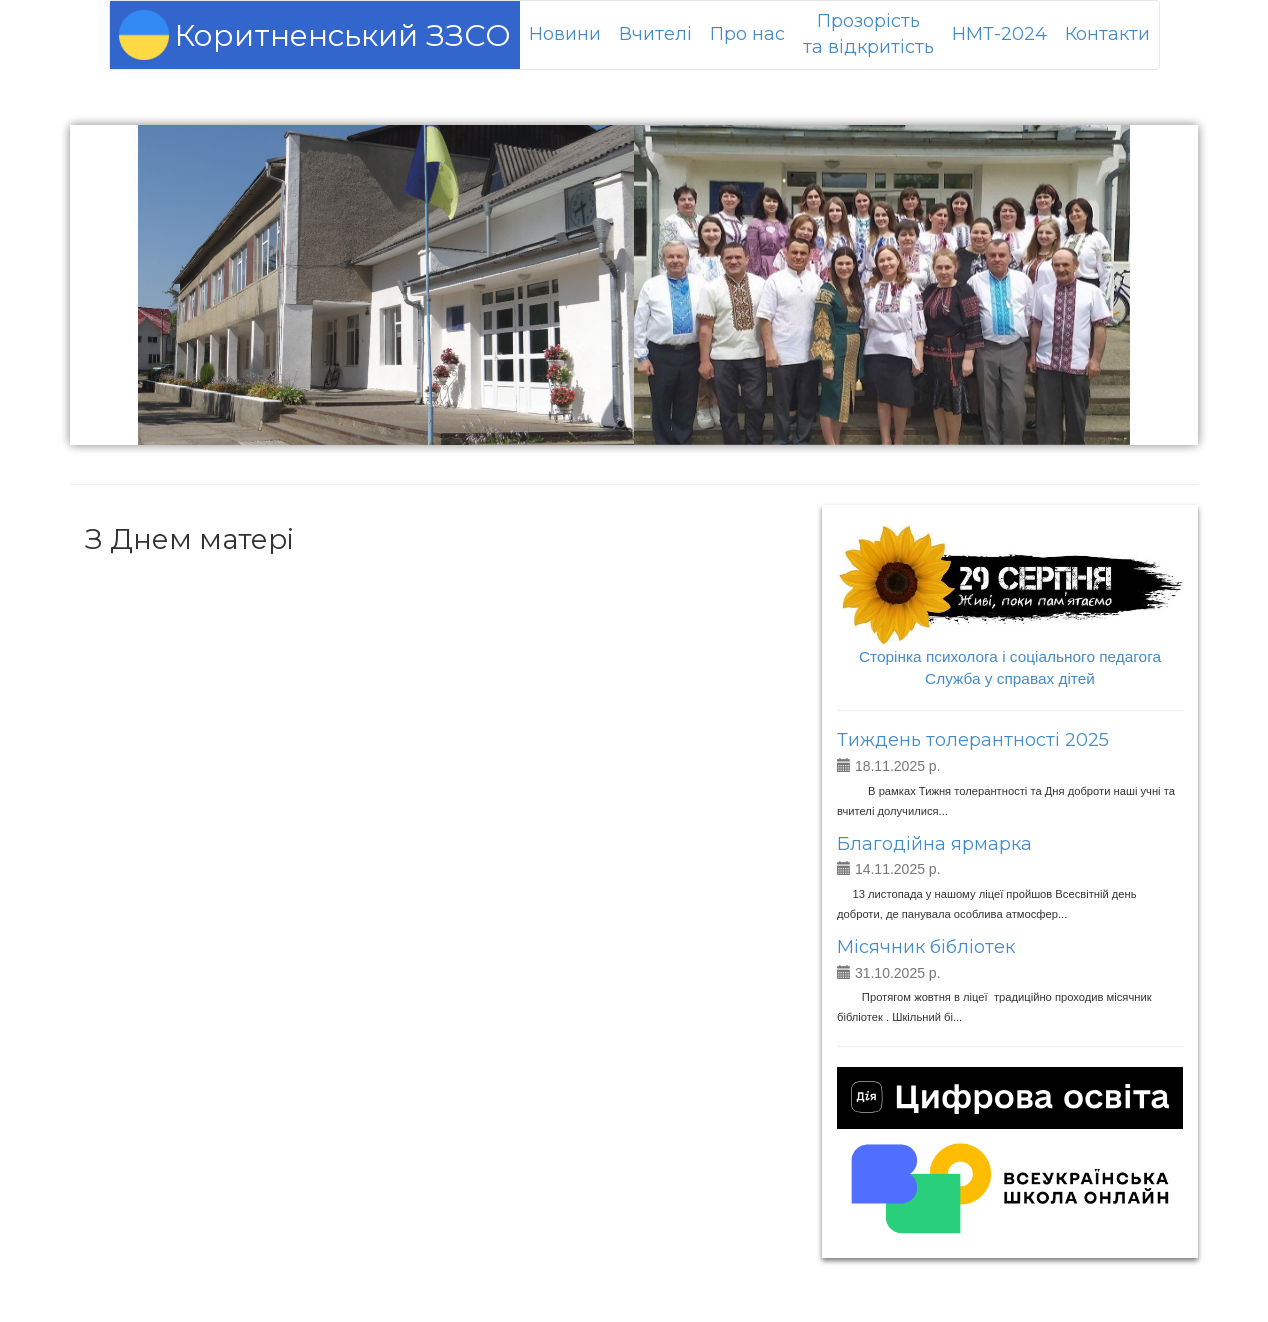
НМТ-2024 (999, 34)
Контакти (1107, 34)
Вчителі (655, 34)
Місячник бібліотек (926, 947)
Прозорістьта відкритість (868, 34)
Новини (565, 34)
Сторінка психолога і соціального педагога (1010, 656)
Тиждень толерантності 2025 (973, 740)
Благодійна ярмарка (934, 844)
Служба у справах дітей (1010, 678)
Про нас (747, 34)
